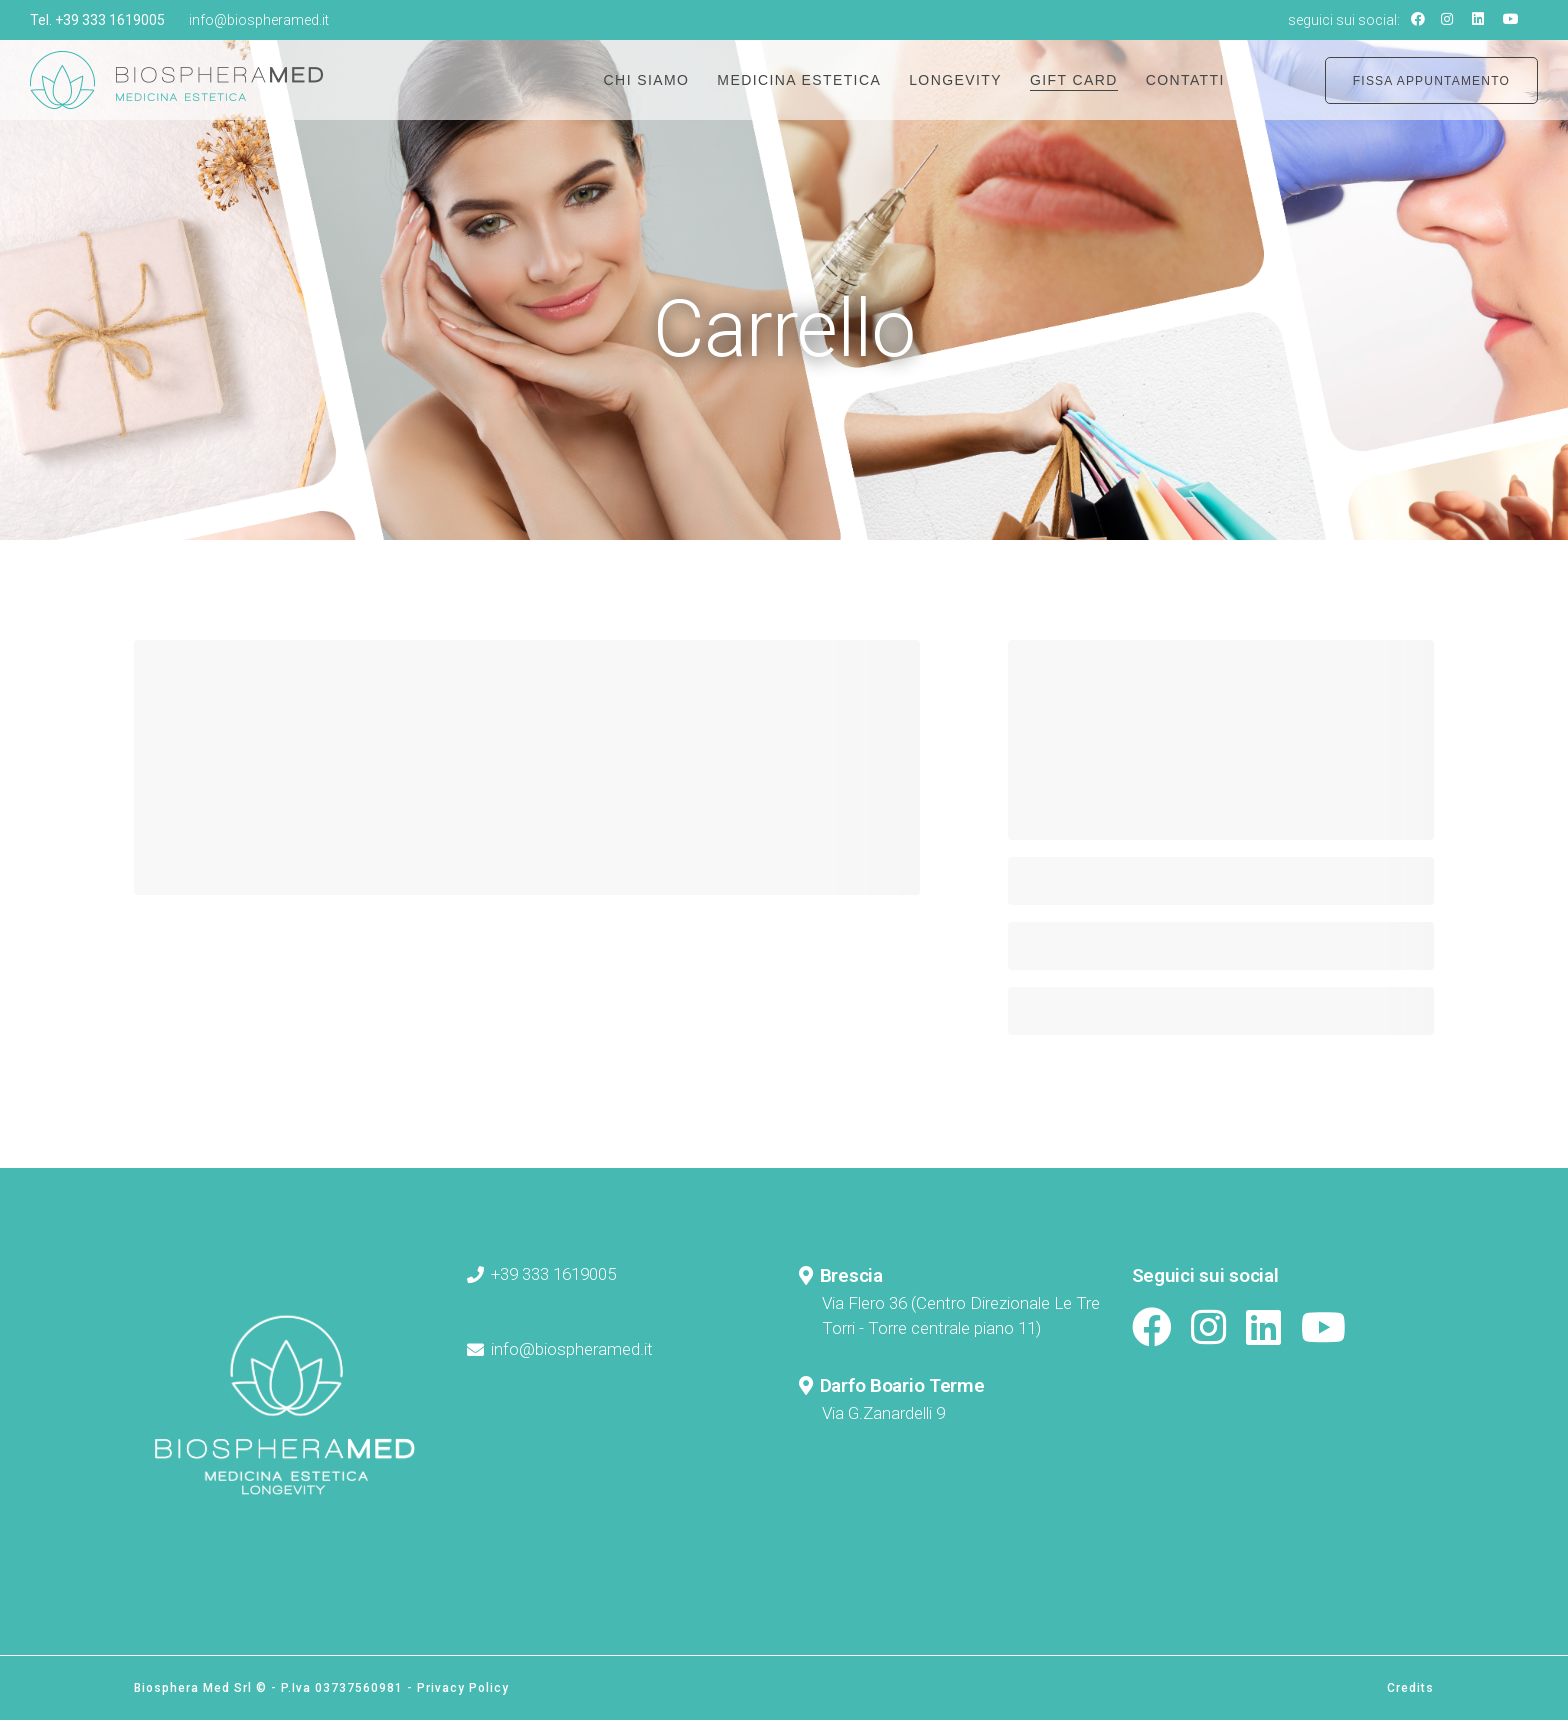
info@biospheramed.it (259, 20)
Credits (1410, 1688)
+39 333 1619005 (110, 20)
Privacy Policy (463, 1688)
